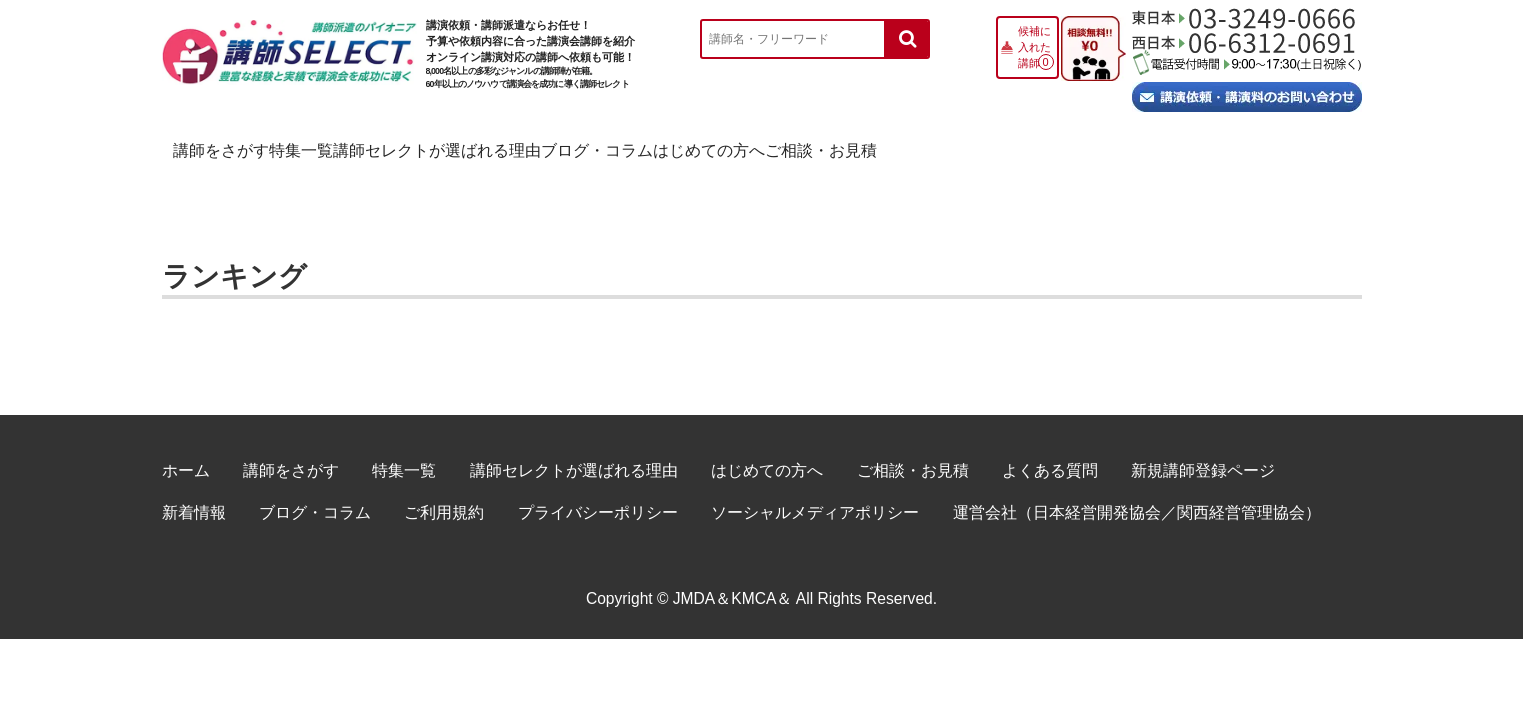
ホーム (186, 448)
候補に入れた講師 (1034, 47)
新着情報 (194, 490)
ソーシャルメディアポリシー (815, 490)
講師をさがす (245, 145)
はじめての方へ (1062, 145)
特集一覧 (410, 145)
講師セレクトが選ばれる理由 (628, 145)
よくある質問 (1050, 448)
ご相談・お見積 (1257, 145)
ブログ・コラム (867, 145)
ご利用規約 (444, 490)
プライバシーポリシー (598, 490)
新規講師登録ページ (1203, 448)
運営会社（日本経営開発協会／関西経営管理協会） (1137, 490)
